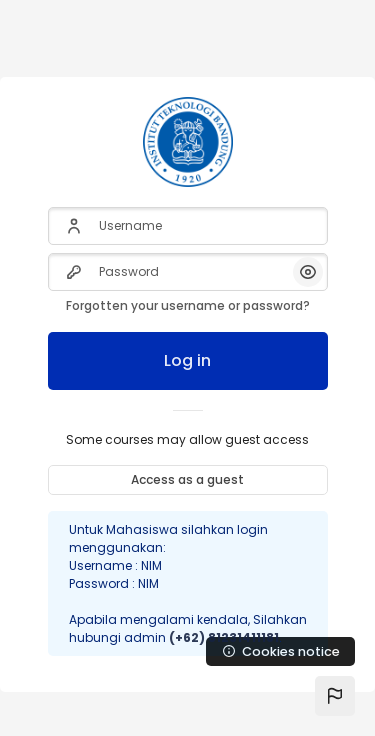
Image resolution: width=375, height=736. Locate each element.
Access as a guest (187, 479)
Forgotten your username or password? (188, 305)
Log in (187, 360)
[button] (335, 696)
